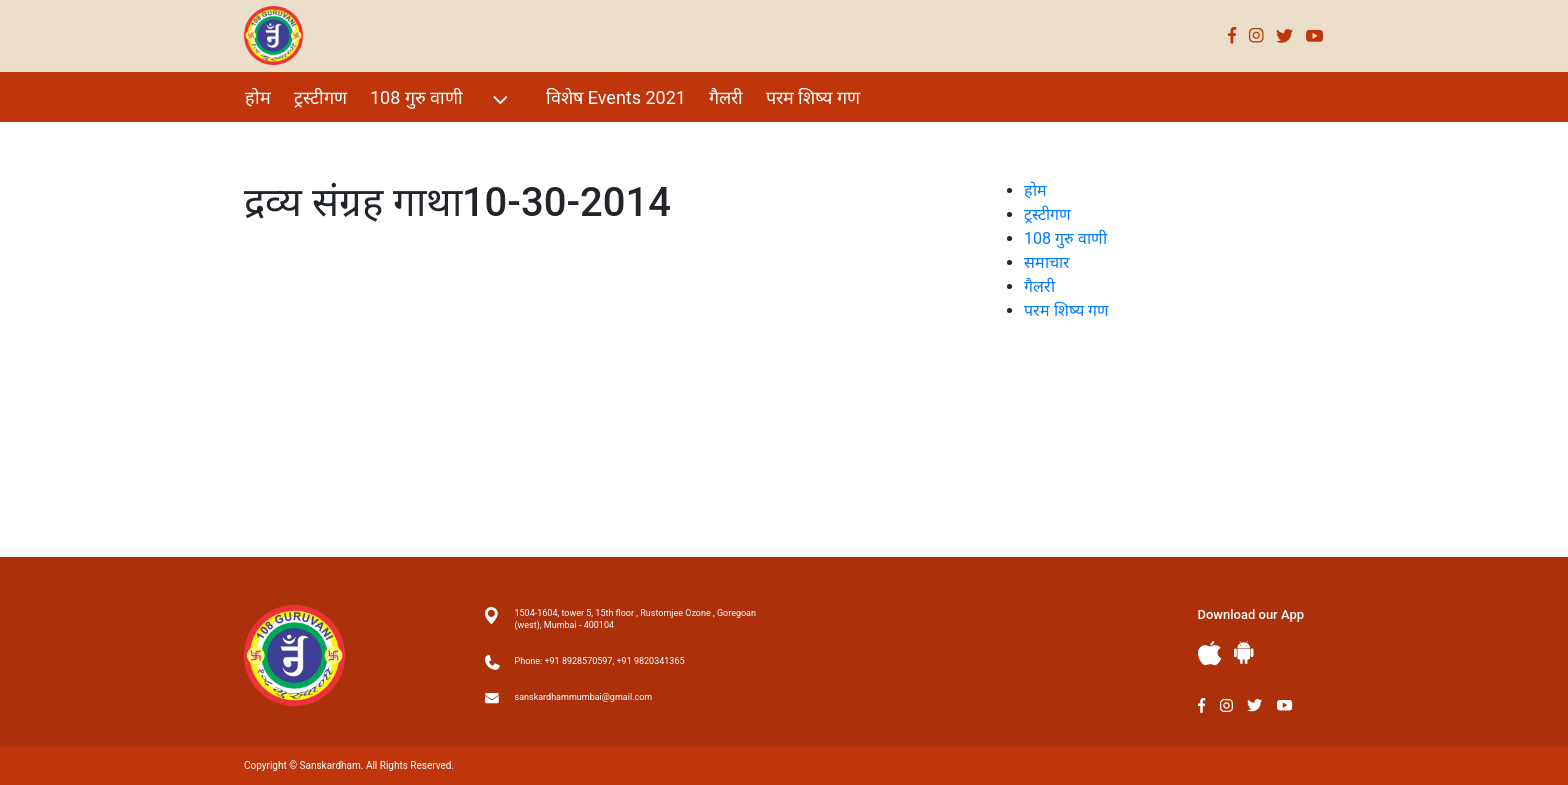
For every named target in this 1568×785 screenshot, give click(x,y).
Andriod (1244, 652)
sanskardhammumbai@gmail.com (584, 697)
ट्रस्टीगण (320, 97)
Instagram (1256, 35)
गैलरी (726, 97)
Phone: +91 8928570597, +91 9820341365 (600, 661)
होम (258, 97)
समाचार (1047, 262)
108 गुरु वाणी (441, 99)
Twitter (1285, 35)
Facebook (1232, 35)
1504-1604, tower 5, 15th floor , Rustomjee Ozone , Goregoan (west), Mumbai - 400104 (635, 619)
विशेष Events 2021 (616, 97)
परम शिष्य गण (813, 97)
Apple (1210, 653)
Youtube (1315, 35)
